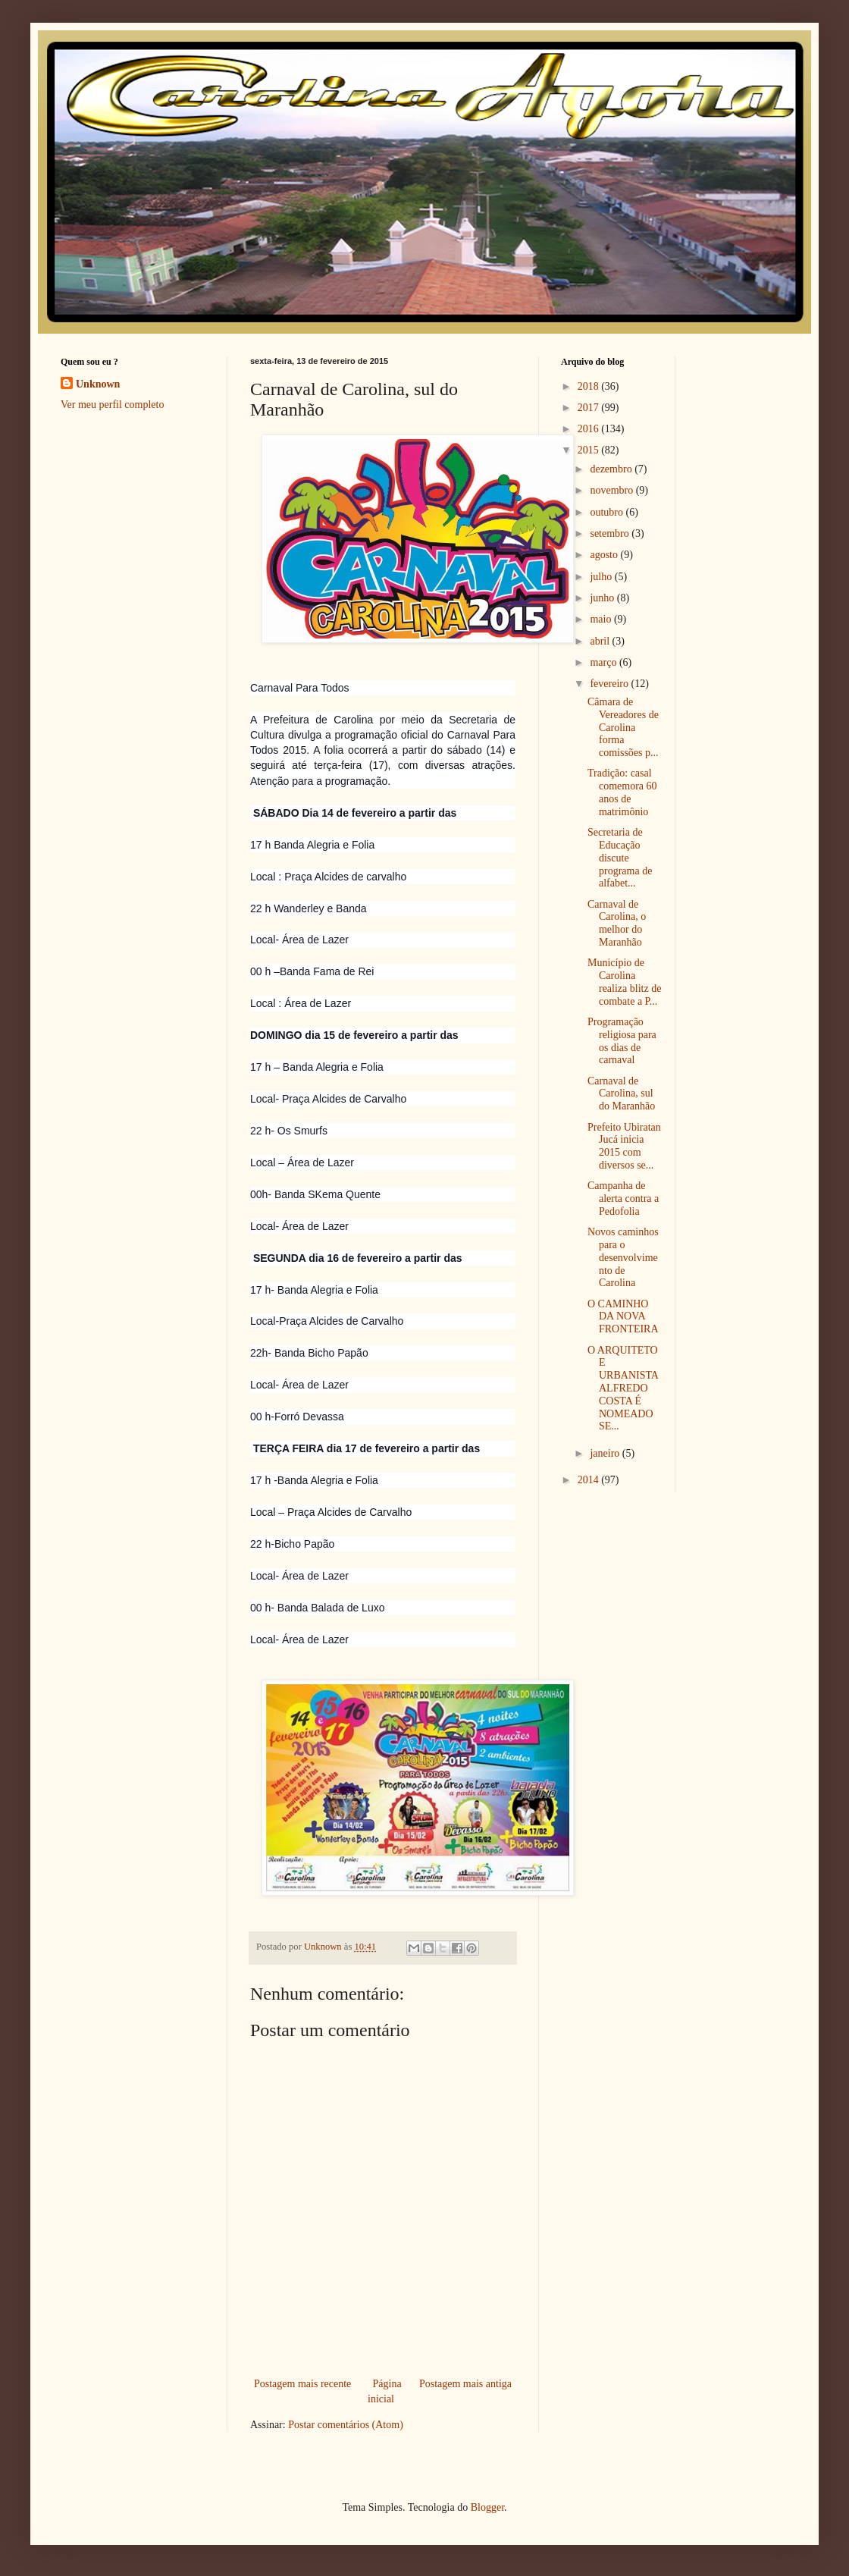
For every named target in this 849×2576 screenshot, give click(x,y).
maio (602, 619)
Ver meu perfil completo (112, 404)
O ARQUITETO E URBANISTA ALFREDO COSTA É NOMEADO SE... (622, 1388)
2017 (590, 407)
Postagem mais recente (302, 2383)
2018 (590, 386)
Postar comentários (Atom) (345, 2424)
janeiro (606, 1453)
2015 (590, 450)
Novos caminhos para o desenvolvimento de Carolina (623, 1257)
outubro (607, 512)
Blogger (487, 2507)
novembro (612, 490)
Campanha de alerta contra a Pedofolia (623, 1198)
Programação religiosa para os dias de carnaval (621, 1040)
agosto (605, 554)
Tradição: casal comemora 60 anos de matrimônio (622, 792)
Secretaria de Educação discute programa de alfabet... (619, 858)
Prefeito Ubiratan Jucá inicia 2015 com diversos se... (624, 1146)
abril (601, 641)
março (604, 662)
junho (603, 598)
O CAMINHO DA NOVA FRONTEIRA (623, 1316)
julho (602, 576)
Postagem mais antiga (465, 2383)
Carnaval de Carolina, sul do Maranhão (621, 1093)
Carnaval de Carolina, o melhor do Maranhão (616, 923)
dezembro (612, 469)
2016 (590, 429)
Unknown (98, 384)
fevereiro (610, 683)
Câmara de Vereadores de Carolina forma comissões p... (623, 727)
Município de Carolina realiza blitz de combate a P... (624, 981)
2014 (590, 1480)
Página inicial (385, 2391)
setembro (610, 533)
